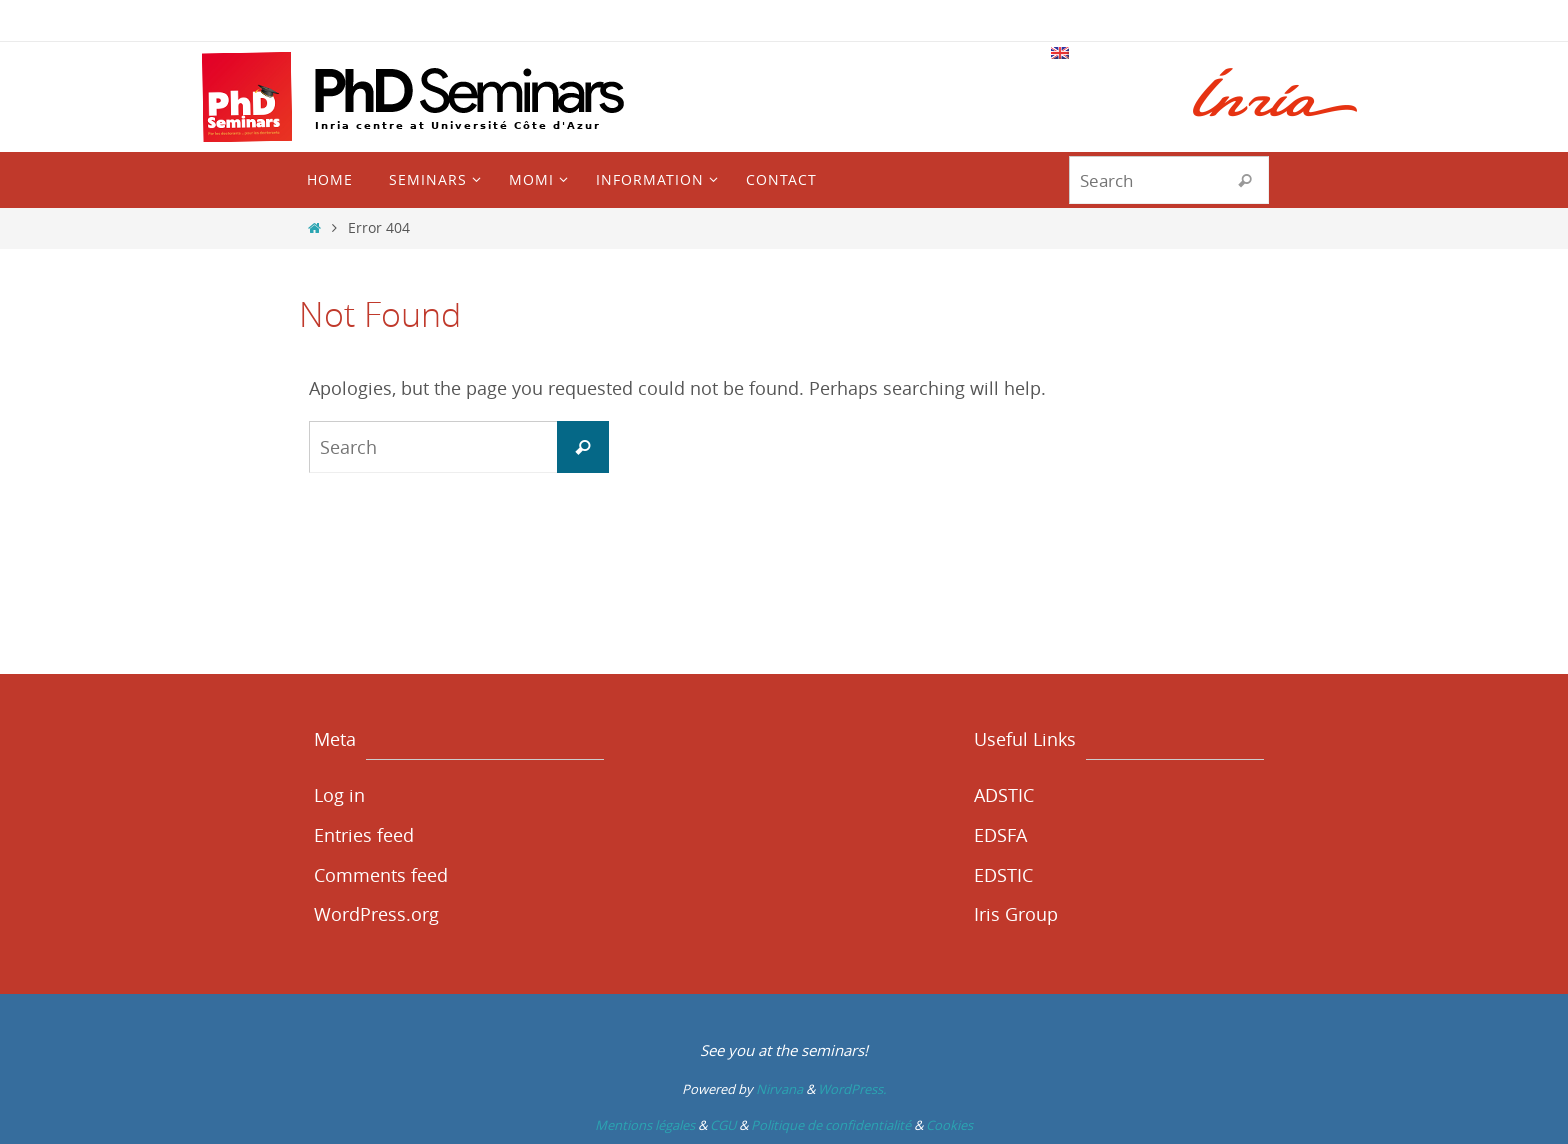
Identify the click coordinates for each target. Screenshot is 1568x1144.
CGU (723, 1125)
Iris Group (1016, 914)
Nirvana (779, 1089)
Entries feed (364, 835)
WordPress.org (376, 914)
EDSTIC (1003, 875)
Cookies (949, 1125)
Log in (339, 795)
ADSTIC (1004, 795)
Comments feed (381, 875)
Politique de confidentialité (831, 1125)
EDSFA (1000, 835)
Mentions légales (645, 1125)
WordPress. (852, 1089)
